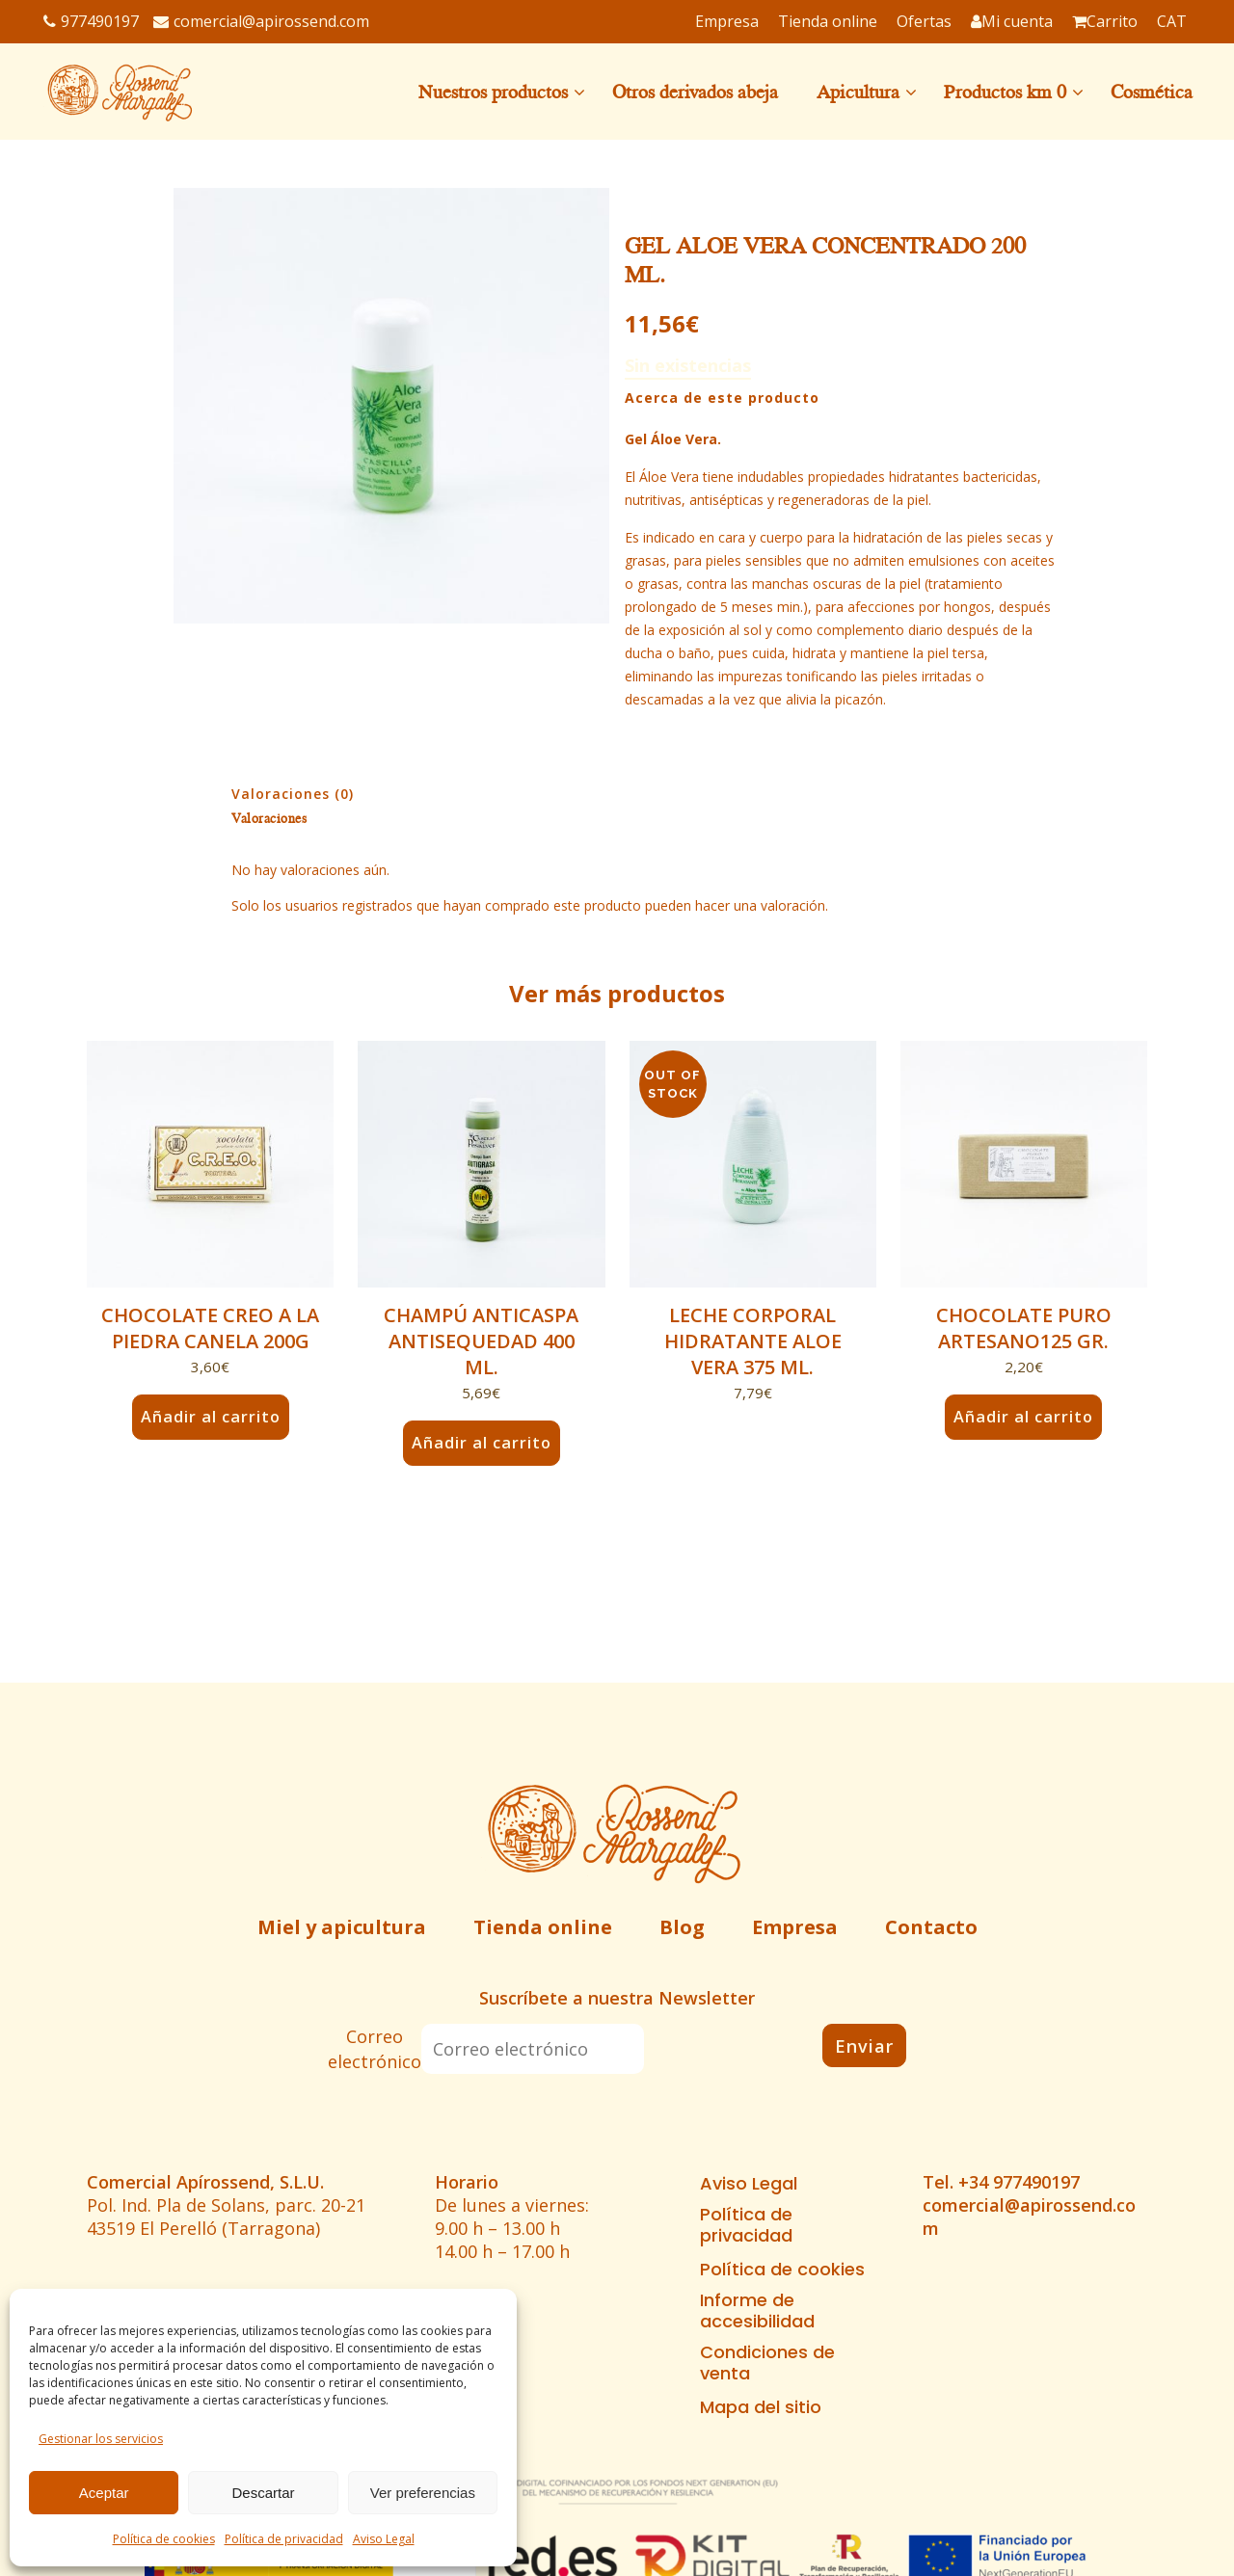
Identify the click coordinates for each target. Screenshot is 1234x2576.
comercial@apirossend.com (261, 21)
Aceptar (104, 2492)
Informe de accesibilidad (757, 2311)
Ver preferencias (422, 2492)
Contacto (931, 1927)
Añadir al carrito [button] (210, 1416)
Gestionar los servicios (101, 2438)
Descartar (262, 2492)
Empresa (795, 1927)
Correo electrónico (374, 2049)
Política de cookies (164, 2539)
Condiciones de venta (767, 2363)
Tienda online (542, 1927)
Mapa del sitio (760, 2407)
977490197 (91, 21)
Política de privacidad (284, 2539)
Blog (682, 1927)
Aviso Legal (384, 2539)
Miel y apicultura (341, 1927)
